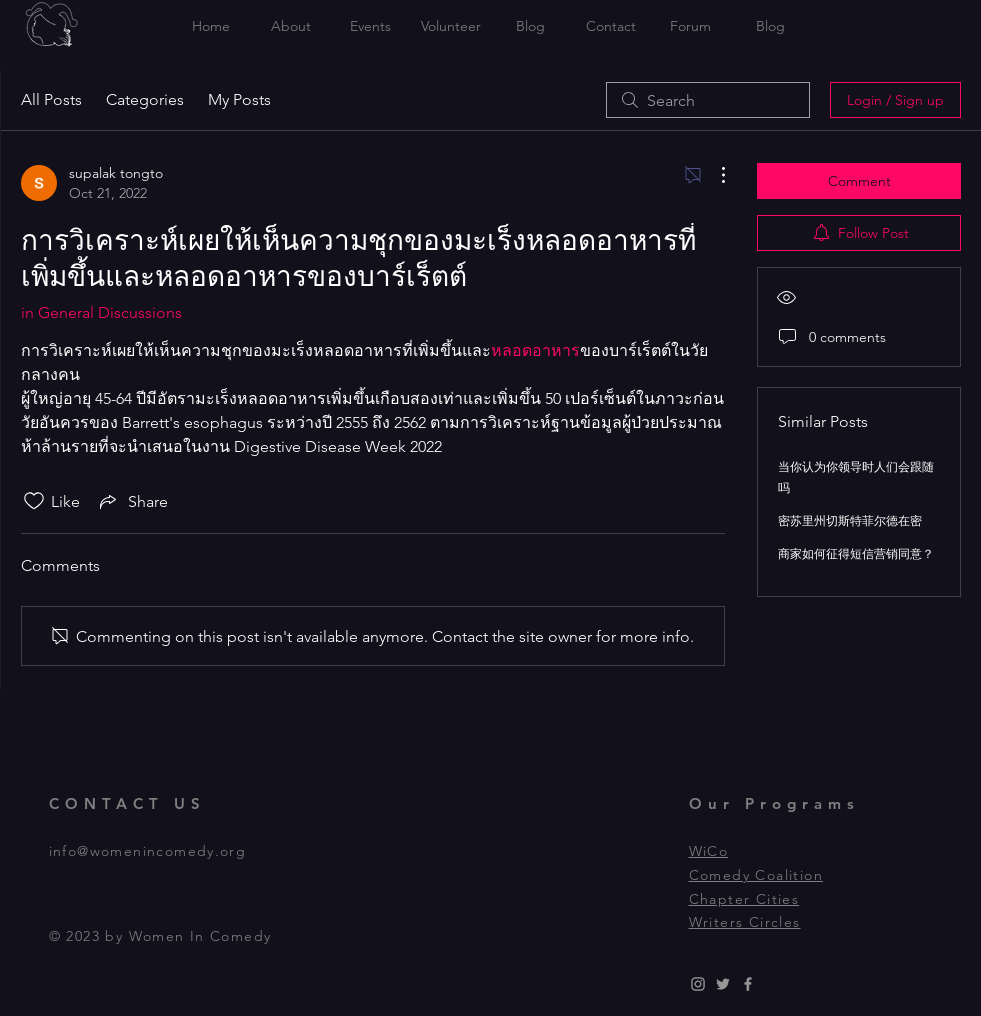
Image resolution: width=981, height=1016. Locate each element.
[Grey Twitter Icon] (723, 984)
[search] (708, 100)
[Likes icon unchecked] (34, 501)
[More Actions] (713, 175)
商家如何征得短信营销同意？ (856, 553)
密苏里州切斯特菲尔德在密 (850, 520)
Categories (145, 99)
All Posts (51, 99)
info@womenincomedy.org (148, 851)
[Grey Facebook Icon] (748, 984)
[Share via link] (132, 501)
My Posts (239, 99)
